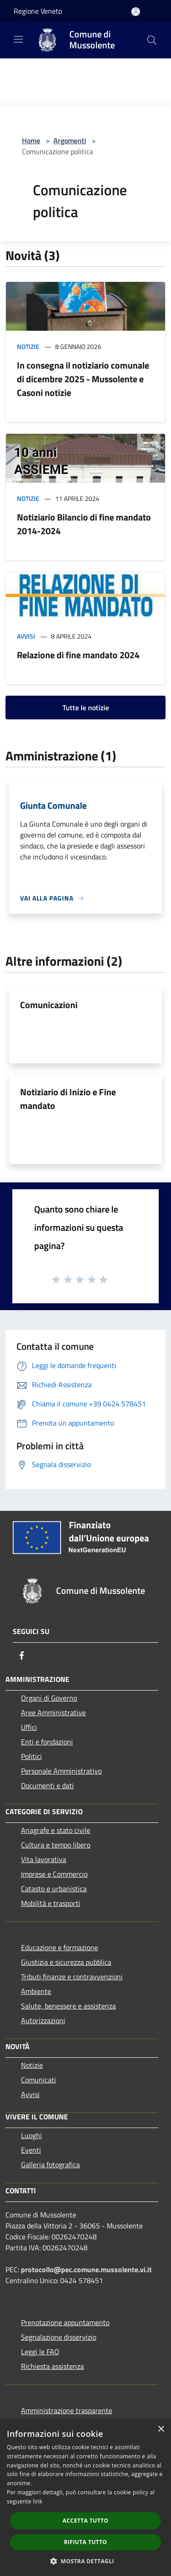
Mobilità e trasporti (50, 1903)
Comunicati (38, 2079)
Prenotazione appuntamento (65, 2322)
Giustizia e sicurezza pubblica (66, 1962)
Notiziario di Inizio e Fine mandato (68, 1099)
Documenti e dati (47, 1785)
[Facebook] (22, 1655)
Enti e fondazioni (47, 1741)
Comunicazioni (49, 1005)
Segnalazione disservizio (58, 2336)
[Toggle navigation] (18, 39)
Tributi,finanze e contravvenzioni (72, 1976)
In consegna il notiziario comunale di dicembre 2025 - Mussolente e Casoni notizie (83, 379)
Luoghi (31, 2135)
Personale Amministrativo (61, 1770)
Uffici (29, 1727)
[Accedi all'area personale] (136, 11)
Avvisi (26, 636)
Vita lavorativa (43, 1859)
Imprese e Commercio (54, 1873)
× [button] (160, 2429)
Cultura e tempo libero (55, 1844)
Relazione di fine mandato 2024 (78, 655)
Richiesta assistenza (52, 2366)
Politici (31, 1756)
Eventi (31, 2149)
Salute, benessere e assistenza (68, 2005)
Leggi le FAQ (40, 2351)
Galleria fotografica (50, 2164)
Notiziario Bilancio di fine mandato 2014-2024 (84, 524)
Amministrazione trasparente (66, 2410)
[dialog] (85, 2498)
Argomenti (69, 140)
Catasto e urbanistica (54, 1888)
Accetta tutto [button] (85, 2520)
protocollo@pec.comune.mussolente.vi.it (86, 2269)
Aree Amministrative (53, 1712)
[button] (85, 2561)
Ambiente (36, 1991)
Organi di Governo (49, 1697)
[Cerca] (151, 40)
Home (31, 140)
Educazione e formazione (59, 1947)
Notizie (28, 346)
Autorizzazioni (43, 2020)
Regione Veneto (38, 10)
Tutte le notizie (85, 707)
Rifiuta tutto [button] (85, 2542)
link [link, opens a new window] (37, 2501)
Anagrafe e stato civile (55, 1830)
